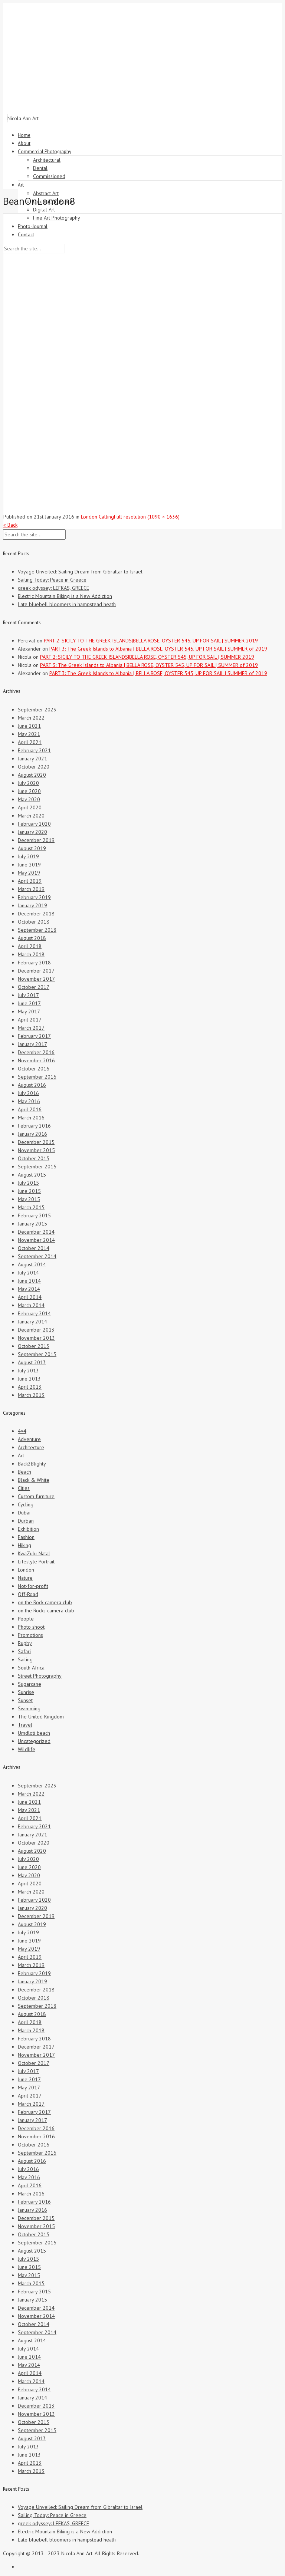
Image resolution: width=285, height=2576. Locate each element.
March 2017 (31, 1027)
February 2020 (34, 823)
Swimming (29, 1708)
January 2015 (32, 1223)
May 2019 (29, 872)
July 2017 (28, 995)
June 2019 (29, 864)
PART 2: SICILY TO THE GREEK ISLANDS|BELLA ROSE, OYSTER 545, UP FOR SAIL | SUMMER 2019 (151, 640)
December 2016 (36, 1052)
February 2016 (34, 1125)
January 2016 (32, 1134)
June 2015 (29, 1191)
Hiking (24, 1545)
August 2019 (32, 848)
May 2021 (29, 734)
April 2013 (30, 1387)
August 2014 (32, 1264)
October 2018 (33, 921)
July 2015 (28, 1183)
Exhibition (28, 1529)
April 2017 (30, 1019)
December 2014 (36, 1231)
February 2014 (34, 1313)
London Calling (97, 516)
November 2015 (36, 1150)
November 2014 (36, 1240)
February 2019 (34, 897)
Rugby (25, 1643)
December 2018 (36, 913)
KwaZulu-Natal (34, 1553)
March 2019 (31, 889)
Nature (25, 1578)
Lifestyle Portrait (36, 1561)
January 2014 (32, 1321)
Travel (25, 1724)
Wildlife (26, 1749)
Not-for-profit (33, 1586)
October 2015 (33, 1158)
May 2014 (29, 1289)
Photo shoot (31, 1626)
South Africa (31, 1667)
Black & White (33, 1480)
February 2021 (34, 750)
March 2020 (31, 815)
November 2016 (36, 1060)
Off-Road (28, 1594)
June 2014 (29, 1280)
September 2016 (37, 1076)
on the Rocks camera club (46, 1610)
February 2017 (34, 1036)
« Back (10, 525)
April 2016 (30, 1109)
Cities (24, 1488)
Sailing (25, 1659)
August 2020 (32, 775)
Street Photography (40, 1675)
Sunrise (26, 1692)
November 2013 (36, 1338)
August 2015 (32, 1174)
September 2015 (37, 1166)
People (26, 1618)
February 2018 (34, 962)
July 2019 (28, 856)
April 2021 (30, 742)
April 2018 (30, 946)
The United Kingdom (41, 1716)
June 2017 (29, 1003)
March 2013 (31, 1395)
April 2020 (30, 807)
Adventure (29, 1439)
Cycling (25, 1504)
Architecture (31, 1447)
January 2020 (32, 832)
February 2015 (34, 1215)
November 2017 (36, 979)
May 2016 (29, 1101)
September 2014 (37, 1256)
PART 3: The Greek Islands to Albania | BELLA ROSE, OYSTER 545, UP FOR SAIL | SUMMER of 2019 (158, 648)
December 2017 (36, 970)
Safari (24, 1651)
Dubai (24, 1512)
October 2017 (33, 987)
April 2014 (30, 1297)
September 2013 (37, 1354)
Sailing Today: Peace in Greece (52, 579)
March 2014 (31, 1305)
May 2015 (29, 1199)
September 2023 (37, 709)
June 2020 (29, 791)
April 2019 (30, 881)
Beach (24, 1471)
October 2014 (33, 1248)
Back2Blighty (32, 1463)
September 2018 (37, 930)
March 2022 (31, 717)
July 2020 (28, 783)
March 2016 (31, 1117)
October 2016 (33, 1068)
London (26, 1569)
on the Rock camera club (45, 1602)
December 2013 (36, 1329)
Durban (26, 1520)
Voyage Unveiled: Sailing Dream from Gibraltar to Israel (80, 571)
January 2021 (32, 758)
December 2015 (36, 1142)
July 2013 (28, 1370)
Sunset (25, 1700)
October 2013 (33, 1346)
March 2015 (31, 1207)
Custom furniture (36, 1496)
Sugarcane (29, 1684)
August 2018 (32, 938)
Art (21, 1455)
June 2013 (29, 1378)
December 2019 (36, 840)
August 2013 (32, 1362)
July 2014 (28, 1272)
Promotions (30, 1635)
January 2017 (32, 1044)
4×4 (22, 1431)
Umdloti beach (34, 1733)
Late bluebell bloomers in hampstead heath (67, 604)
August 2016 (32, 1085)
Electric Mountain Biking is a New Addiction (65, 596)
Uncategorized (34, 1741)
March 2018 (31, 954)
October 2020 (33, 766)
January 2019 (32, 905)
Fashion (26, 1537)
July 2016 (28, 1093)
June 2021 (29, 726)
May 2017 (29, 1011)
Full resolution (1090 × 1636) (147, 516)
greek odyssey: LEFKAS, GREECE (53, 588)
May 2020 (29, 799)
